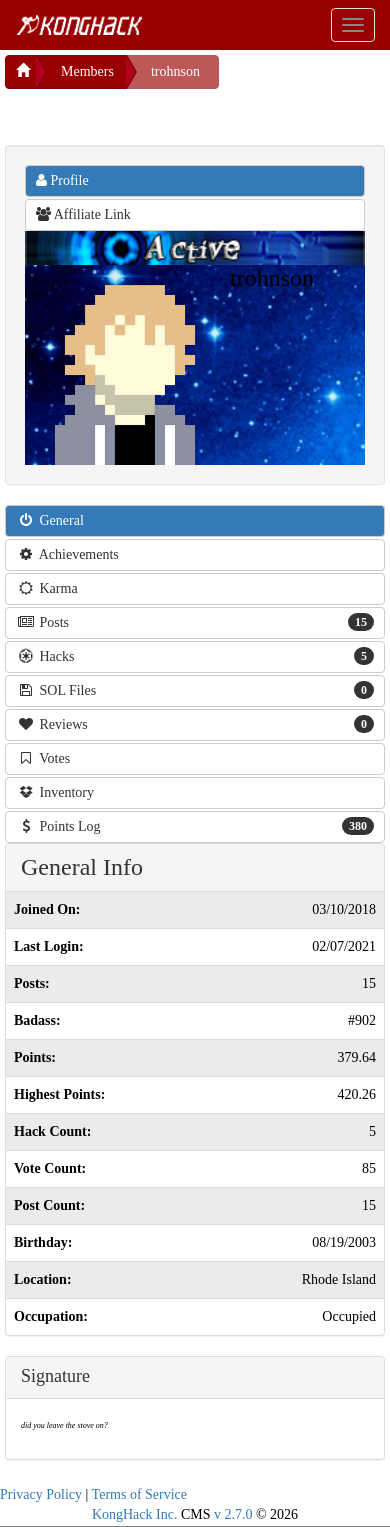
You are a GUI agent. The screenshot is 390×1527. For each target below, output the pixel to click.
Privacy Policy (41, 1494)
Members (87, 71)
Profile (62, 180)
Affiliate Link (83, 214)
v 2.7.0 (233, 1514)
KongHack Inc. (135, 1514)
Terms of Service (139, 1494)
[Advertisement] (165, 114)
